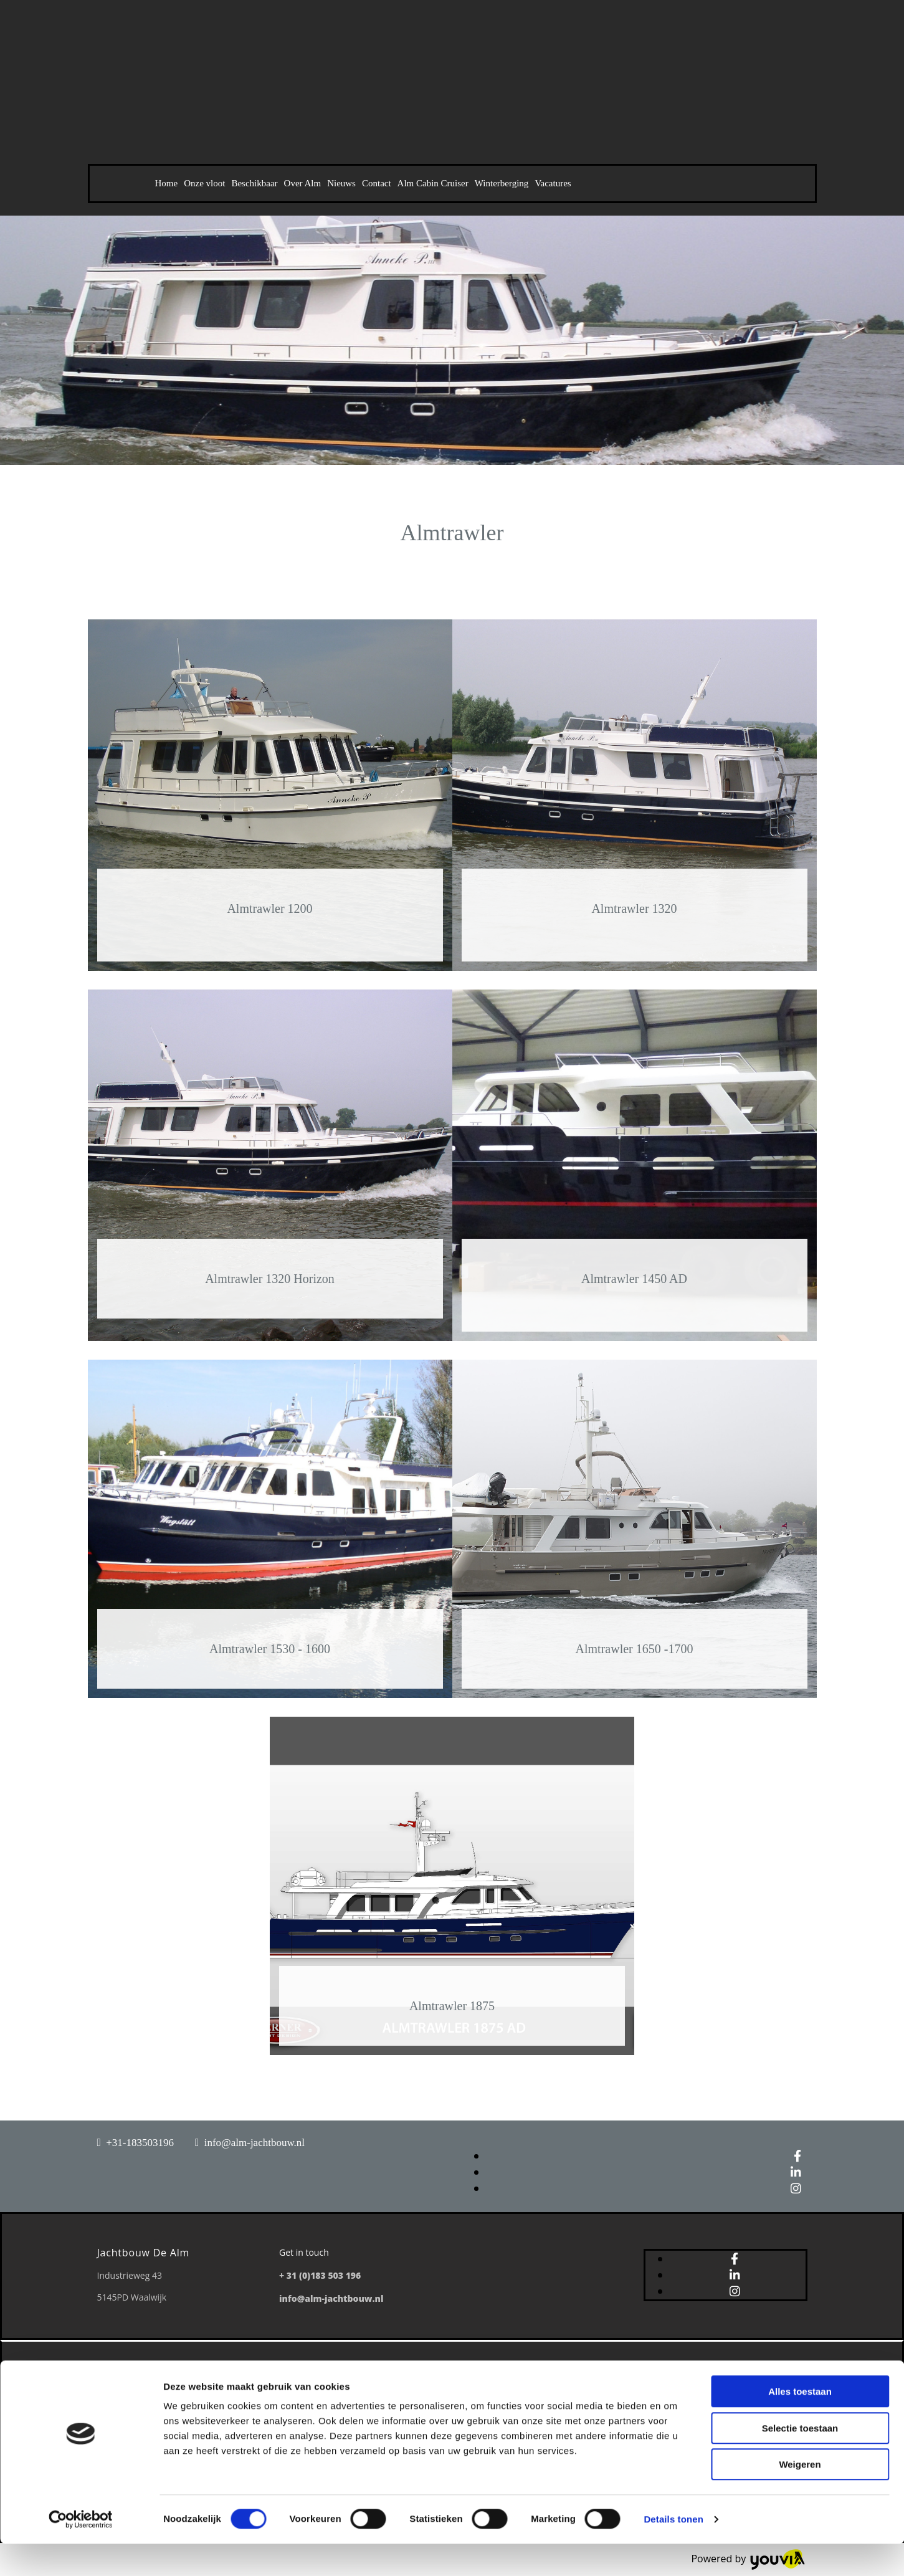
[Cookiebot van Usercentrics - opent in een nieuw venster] (80, 2551)
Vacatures (553, 183)
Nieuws (341, 183)
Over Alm (302, 183)
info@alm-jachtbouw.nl (254, 2143)
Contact (376, 183)
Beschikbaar (254, 183)
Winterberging (502, 183)
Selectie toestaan (800, 2460)
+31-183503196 (140, 2143)
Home (166, 183)
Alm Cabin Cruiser (433, 183)
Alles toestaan (800, 2423)
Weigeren (800, 2496)
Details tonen (673, 2551)
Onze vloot (204, 183)
